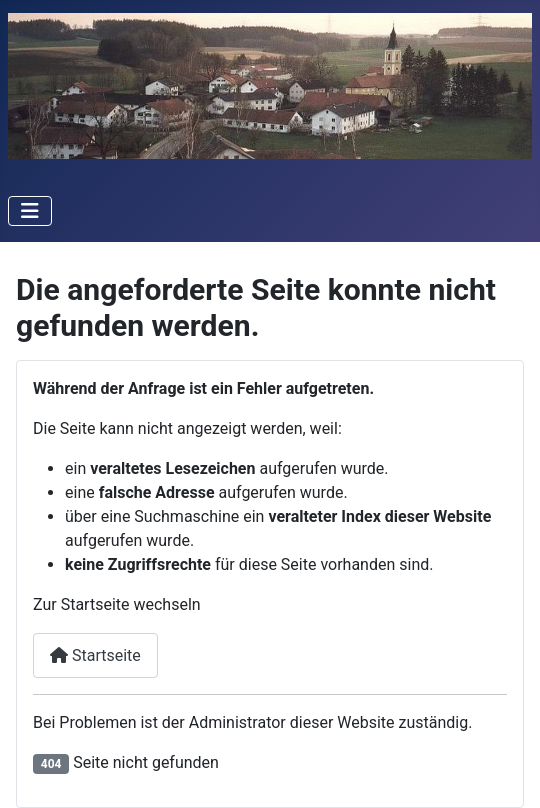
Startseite (95, 655)
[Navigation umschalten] (30, 211)
